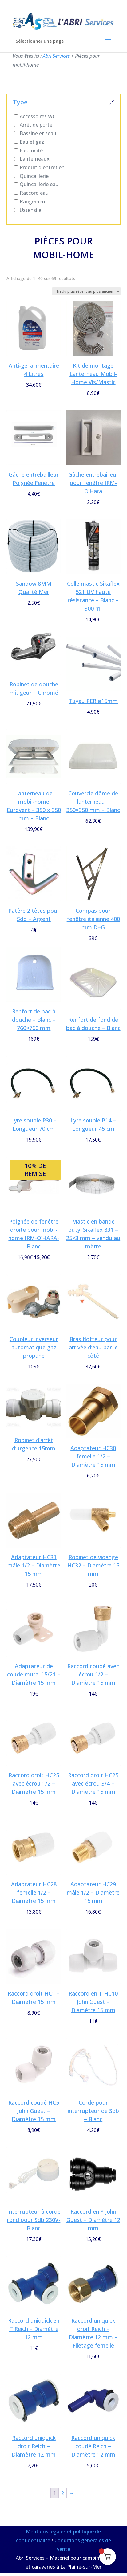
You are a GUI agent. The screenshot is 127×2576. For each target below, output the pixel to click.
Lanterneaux (35, 158)
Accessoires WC (38, 116)
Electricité (31, 150)
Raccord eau (34, 192)
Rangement (33, 201)
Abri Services (56, 56)
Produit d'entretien (42, 167)
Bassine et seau (38, 133)
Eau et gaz (32, 142)
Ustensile (30, 209)
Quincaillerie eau (39, 184)
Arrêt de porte (36, 124)
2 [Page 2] (62, 2493)
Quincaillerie (34, 175)
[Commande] (86, 291)
